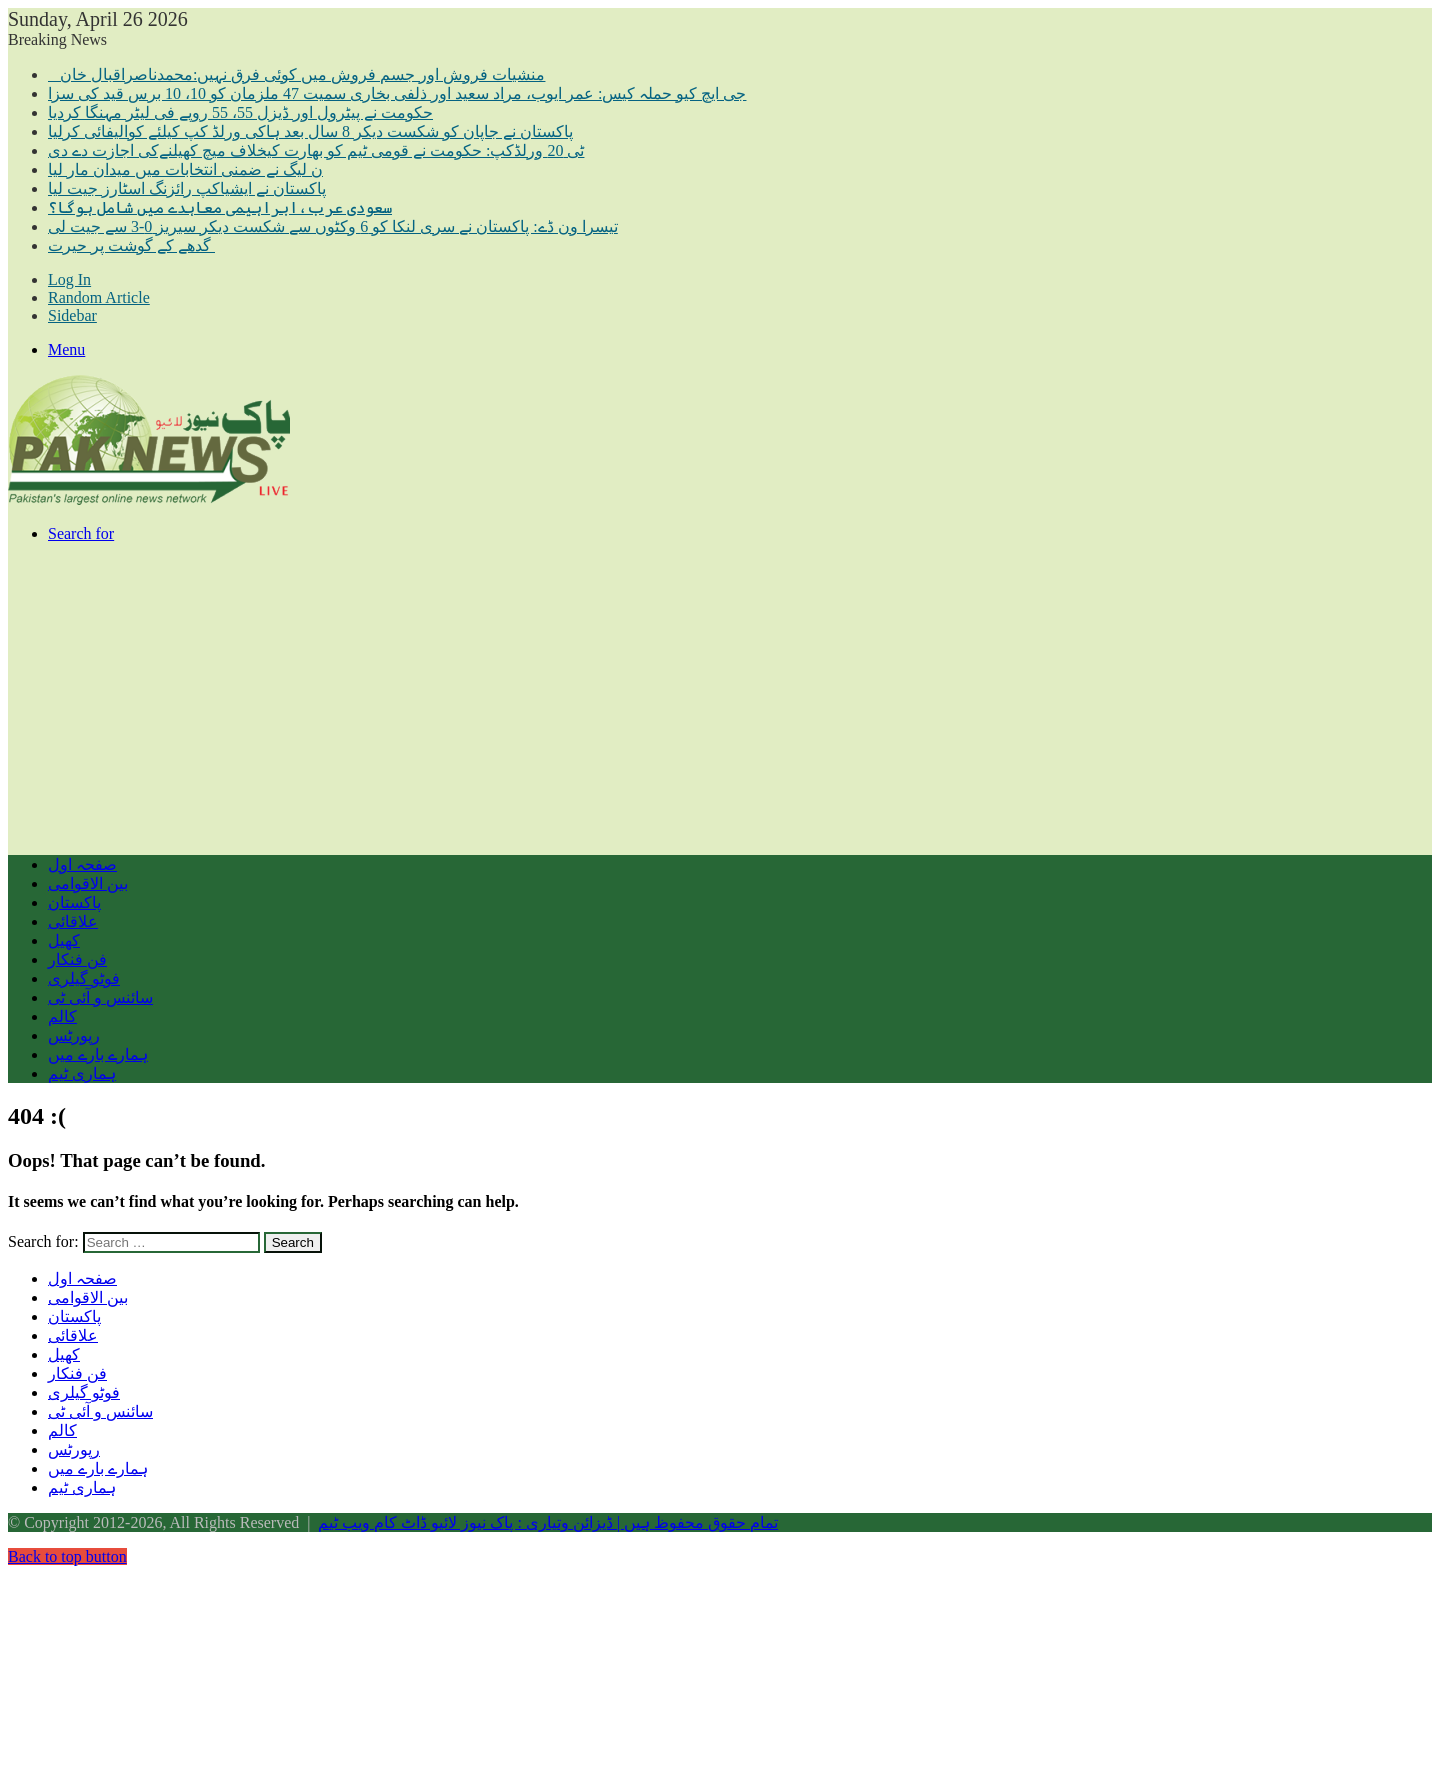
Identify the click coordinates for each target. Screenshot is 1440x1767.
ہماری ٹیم (82, 1073)
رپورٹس (74, 1035)
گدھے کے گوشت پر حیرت (131, 245)
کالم (62, 1016)
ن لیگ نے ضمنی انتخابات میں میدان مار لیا (185, 169)
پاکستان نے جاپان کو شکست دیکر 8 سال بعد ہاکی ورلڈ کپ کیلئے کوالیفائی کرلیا (310, 131)
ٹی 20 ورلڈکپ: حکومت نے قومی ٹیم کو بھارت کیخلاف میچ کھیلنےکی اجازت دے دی (316, 150)
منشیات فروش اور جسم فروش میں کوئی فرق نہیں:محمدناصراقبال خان (296, 74)
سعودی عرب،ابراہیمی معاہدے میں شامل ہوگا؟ (220, 207)
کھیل (64, 940)
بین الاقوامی (88, 883)
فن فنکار (77, 959)
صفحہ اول (82, 864)
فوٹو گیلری (84, 978)
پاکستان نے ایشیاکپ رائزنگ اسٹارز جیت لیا (187, 188)
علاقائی (73, 921)
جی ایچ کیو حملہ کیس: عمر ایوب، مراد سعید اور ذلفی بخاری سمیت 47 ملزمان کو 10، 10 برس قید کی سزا (397, 93)
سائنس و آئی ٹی (100, 997)
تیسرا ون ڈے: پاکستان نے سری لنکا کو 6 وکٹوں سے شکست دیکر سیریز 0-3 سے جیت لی (333, 226)
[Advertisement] (608, 699)
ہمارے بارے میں (98, 1054)
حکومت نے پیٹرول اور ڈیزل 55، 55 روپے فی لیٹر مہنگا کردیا (240, 112)
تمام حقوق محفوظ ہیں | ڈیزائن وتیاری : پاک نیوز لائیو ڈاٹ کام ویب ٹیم (548, 1522)
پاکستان (74, 902)
